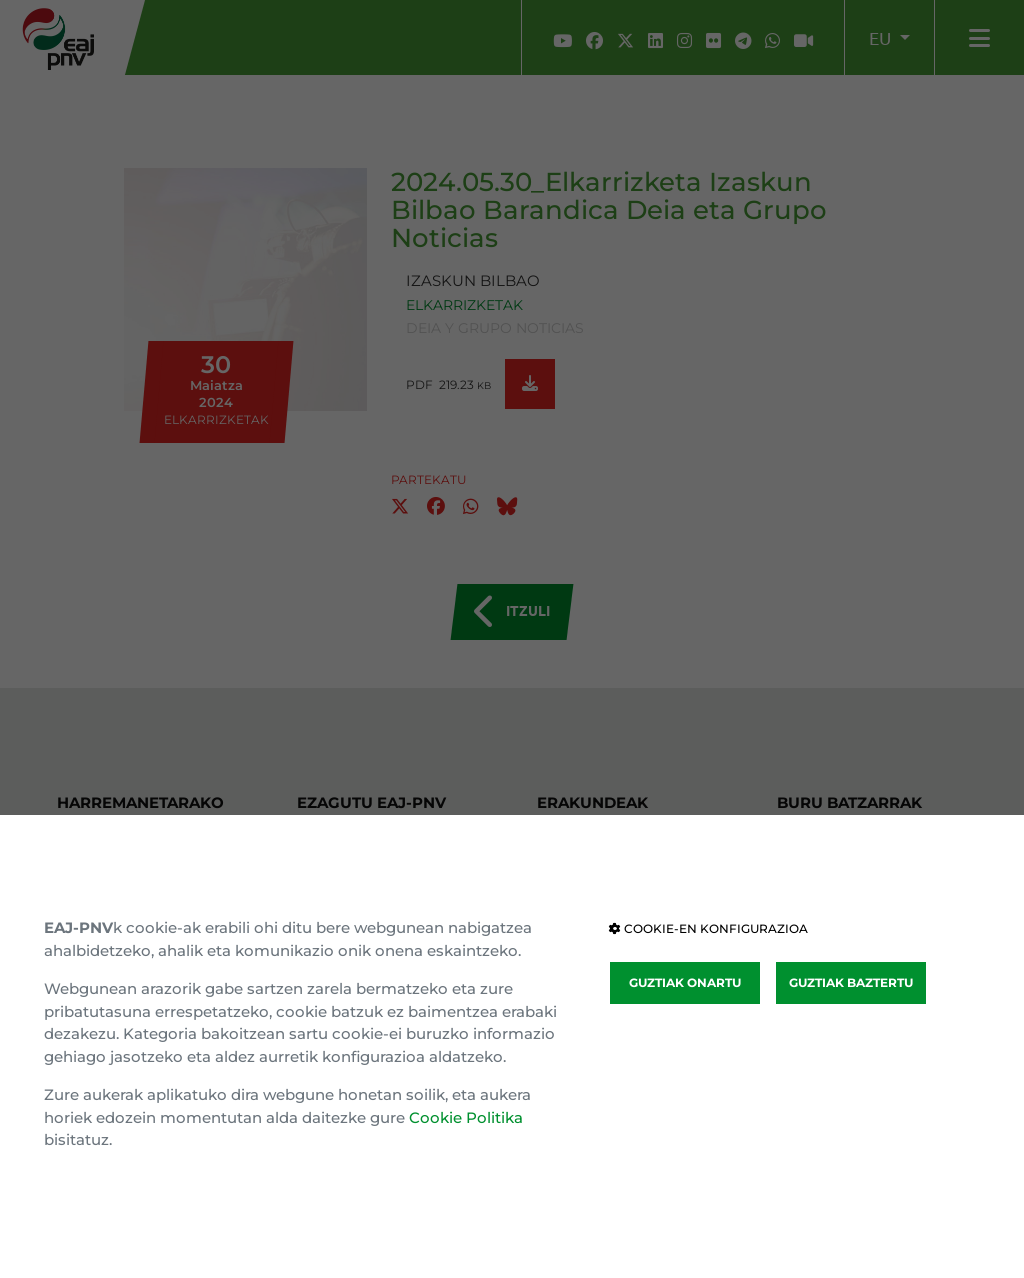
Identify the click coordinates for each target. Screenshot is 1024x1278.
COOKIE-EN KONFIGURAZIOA (708, 928)
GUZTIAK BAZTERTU (851, 982)
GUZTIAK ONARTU (685, 982)
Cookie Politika (466, 1117)
